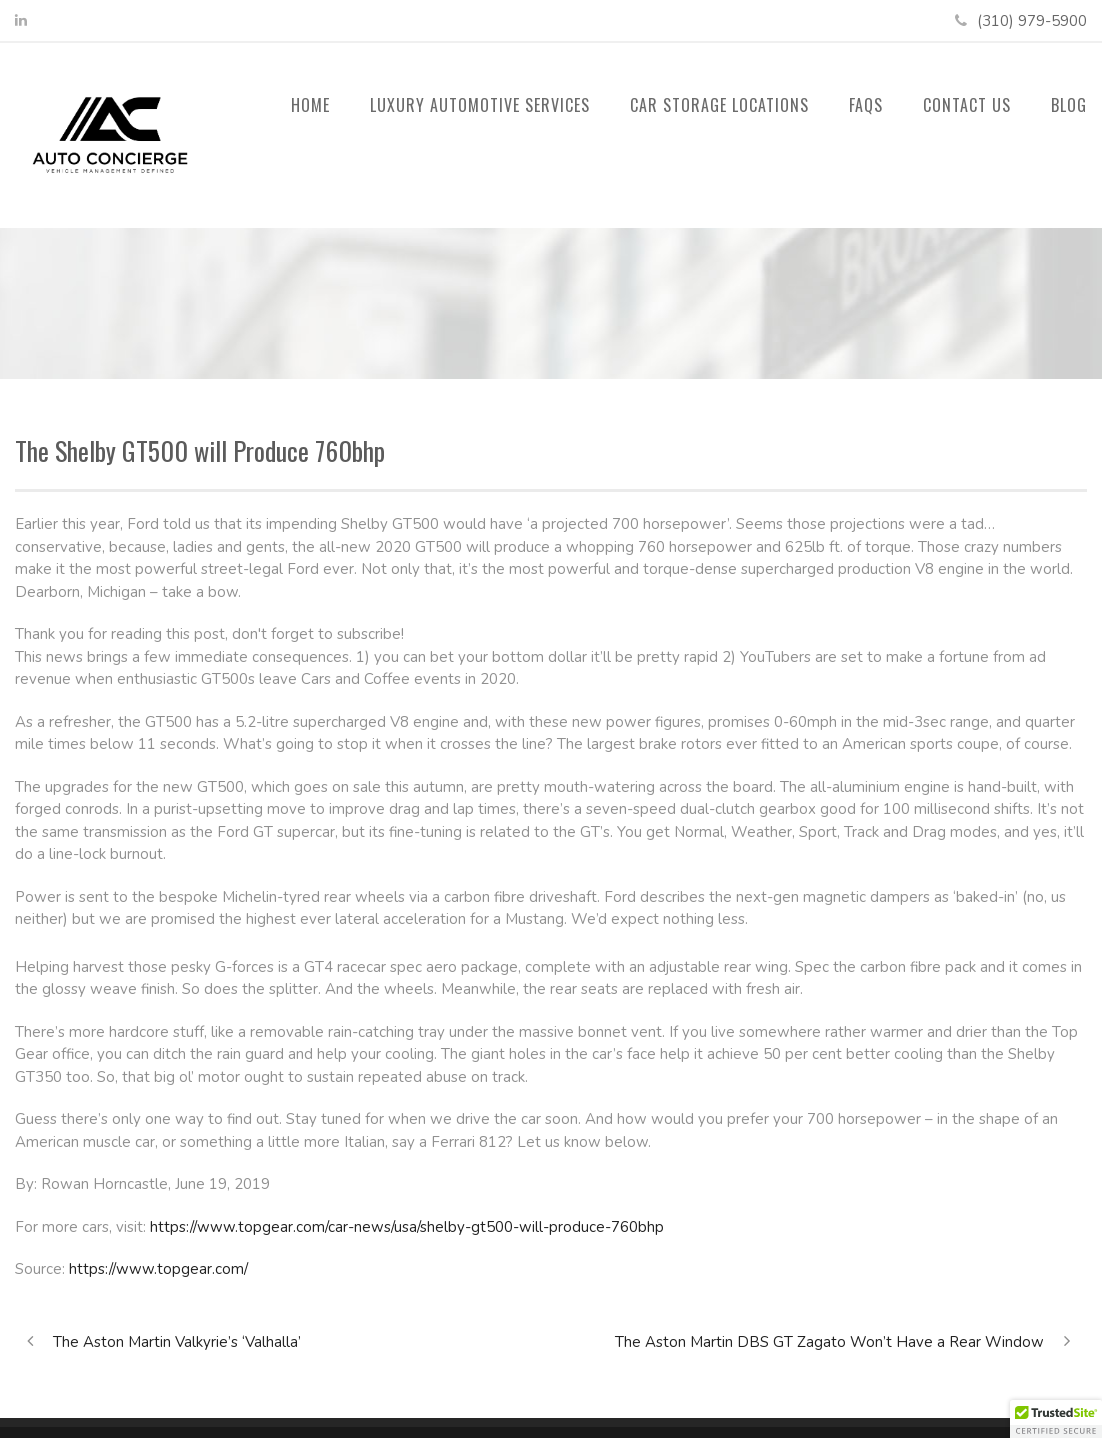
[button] (1056, 1419)
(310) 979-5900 (1032, 21)
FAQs (866, 105)
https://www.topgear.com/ (158, 1269)
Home (310, 105)
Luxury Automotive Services (480, 105)
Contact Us (967, 105)
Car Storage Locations (719, 105)
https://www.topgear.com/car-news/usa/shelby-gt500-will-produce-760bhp (407, 1227)
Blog (1069, 105)
